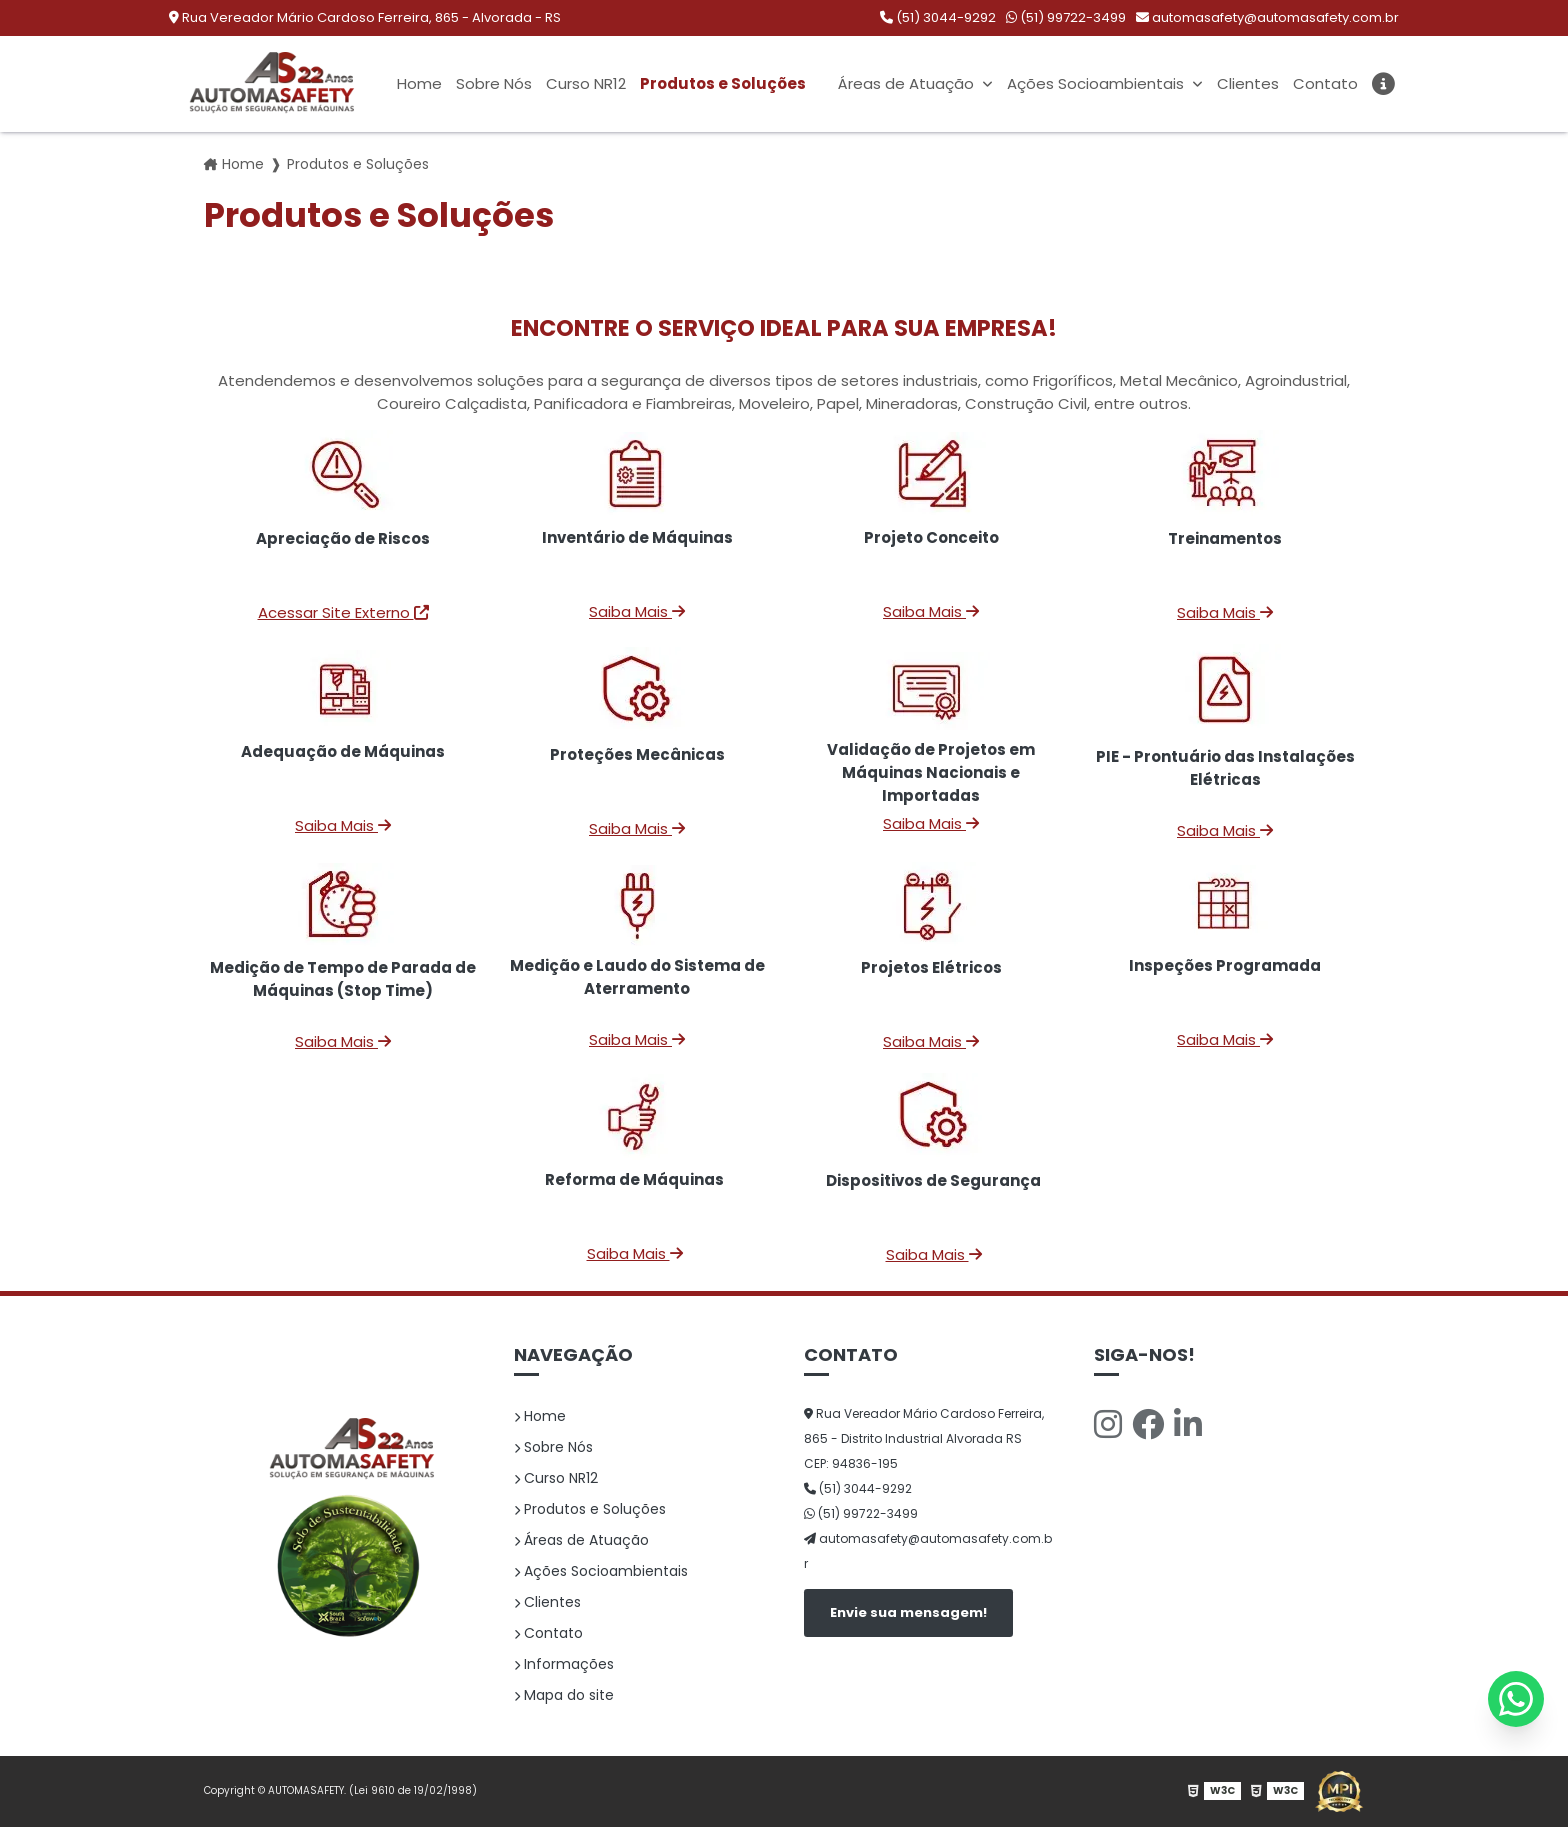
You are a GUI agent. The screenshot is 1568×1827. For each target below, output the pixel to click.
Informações (564, 1664)
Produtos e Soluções (723, 84)
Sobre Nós (493, 84)
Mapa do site (564, 1695)
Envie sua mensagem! (908, 1612)
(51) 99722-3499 (1066, 17)
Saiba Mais (637, 611)
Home (418, 84)
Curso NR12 (585, 84)
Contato (1324, 84)
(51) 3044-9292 (938, 17)
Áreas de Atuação (907, 84)
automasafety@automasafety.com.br (1267, 17)
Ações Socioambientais (1096, 84)
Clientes (1247, 84)
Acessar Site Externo (343, 612)
